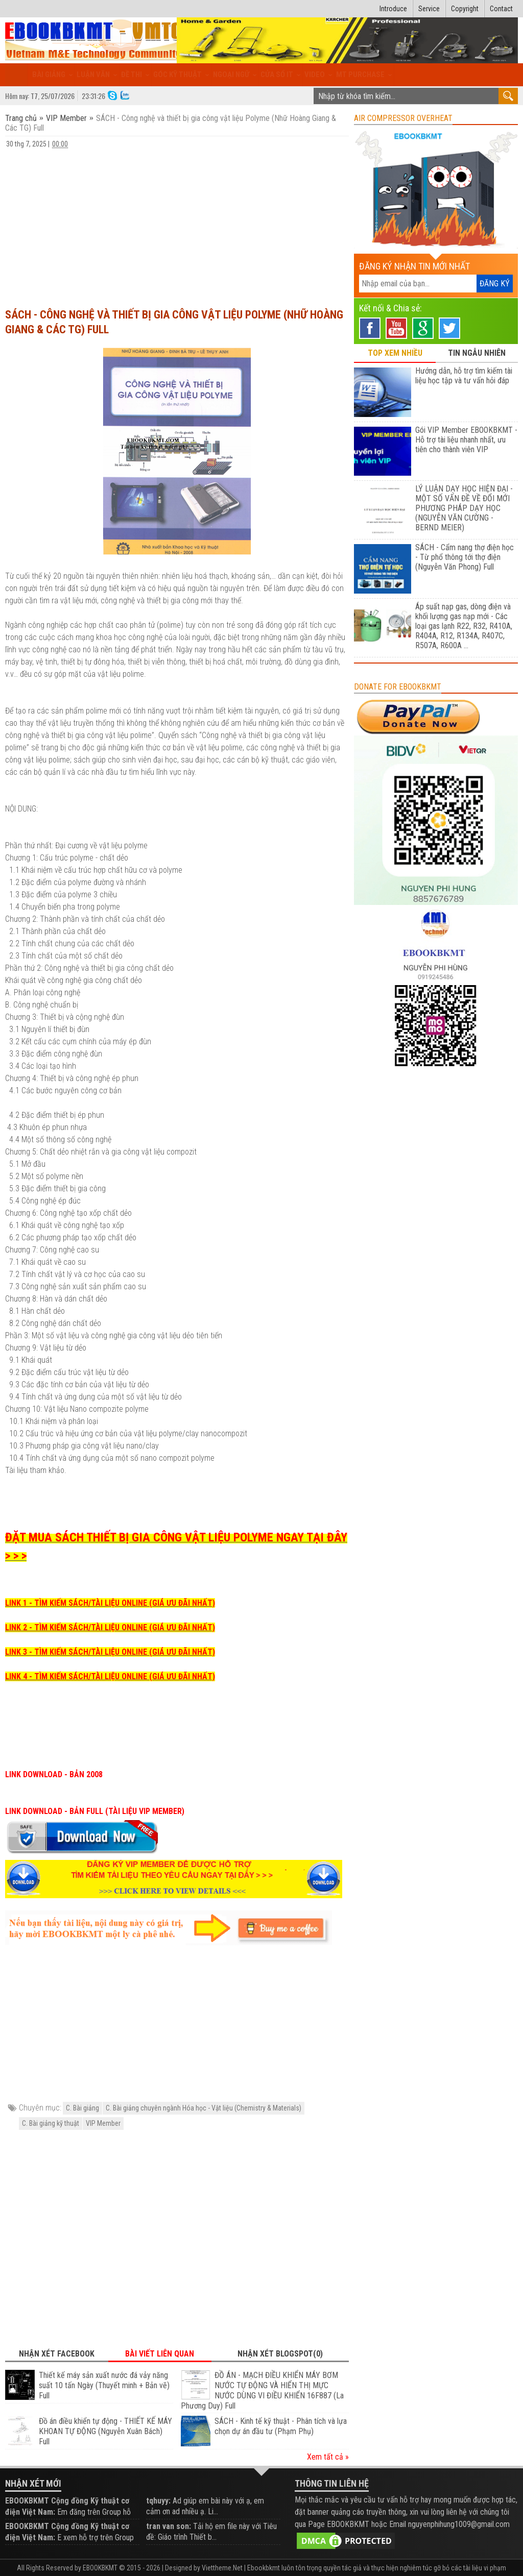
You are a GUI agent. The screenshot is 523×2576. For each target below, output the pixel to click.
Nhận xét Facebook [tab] (56, 2354)
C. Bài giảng (82, 2108)
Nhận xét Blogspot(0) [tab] (280, 2354)
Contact (501, 9)
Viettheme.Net (222, 2568)
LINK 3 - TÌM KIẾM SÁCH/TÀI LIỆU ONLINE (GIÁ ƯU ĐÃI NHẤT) (110, 1652)
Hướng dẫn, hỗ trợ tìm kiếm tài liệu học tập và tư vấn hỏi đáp (463, 375)
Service (429, 9)
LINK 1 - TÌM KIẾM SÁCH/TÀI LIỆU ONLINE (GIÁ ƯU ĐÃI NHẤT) (110, 1603)
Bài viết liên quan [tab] (159, 2354)
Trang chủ (22, 118)
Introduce (393, 9)
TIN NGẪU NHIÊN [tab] (477, 353)
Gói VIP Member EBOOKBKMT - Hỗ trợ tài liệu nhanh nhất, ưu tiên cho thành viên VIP (466, 439)
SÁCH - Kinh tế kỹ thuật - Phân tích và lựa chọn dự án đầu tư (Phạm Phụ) (281, 2426)
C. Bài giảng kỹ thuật (50, 2123)
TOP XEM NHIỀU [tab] (395, 353)
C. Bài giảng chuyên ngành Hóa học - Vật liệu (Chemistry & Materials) (203, 2108)
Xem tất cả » (328, 2457)
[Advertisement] (177, 223)
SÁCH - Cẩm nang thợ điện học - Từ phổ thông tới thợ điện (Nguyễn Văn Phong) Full (464, 557)
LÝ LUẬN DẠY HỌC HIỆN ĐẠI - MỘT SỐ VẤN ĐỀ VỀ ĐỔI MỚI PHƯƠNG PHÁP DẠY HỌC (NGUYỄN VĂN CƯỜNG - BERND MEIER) (464, 508)
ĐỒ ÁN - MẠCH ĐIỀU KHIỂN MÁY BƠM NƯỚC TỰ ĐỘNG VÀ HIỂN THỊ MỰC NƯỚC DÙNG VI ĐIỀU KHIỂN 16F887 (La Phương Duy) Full (262, 2390)
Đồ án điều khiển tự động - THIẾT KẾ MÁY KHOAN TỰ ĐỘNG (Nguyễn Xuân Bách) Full (105, 2431)
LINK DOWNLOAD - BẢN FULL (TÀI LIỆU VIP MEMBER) (94, 1811)
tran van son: (168, 2526)
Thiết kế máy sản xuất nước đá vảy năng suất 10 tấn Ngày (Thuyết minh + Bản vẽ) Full (104, 2385)
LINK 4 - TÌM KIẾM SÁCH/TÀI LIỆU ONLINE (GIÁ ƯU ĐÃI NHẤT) (110, 1676)
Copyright (465, 9)
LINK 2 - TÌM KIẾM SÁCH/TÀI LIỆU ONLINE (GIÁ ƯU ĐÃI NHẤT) (110, 1627)
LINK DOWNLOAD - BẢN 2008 (54, 1774)
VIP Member (66, 118)
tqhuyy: (158, 2501)
